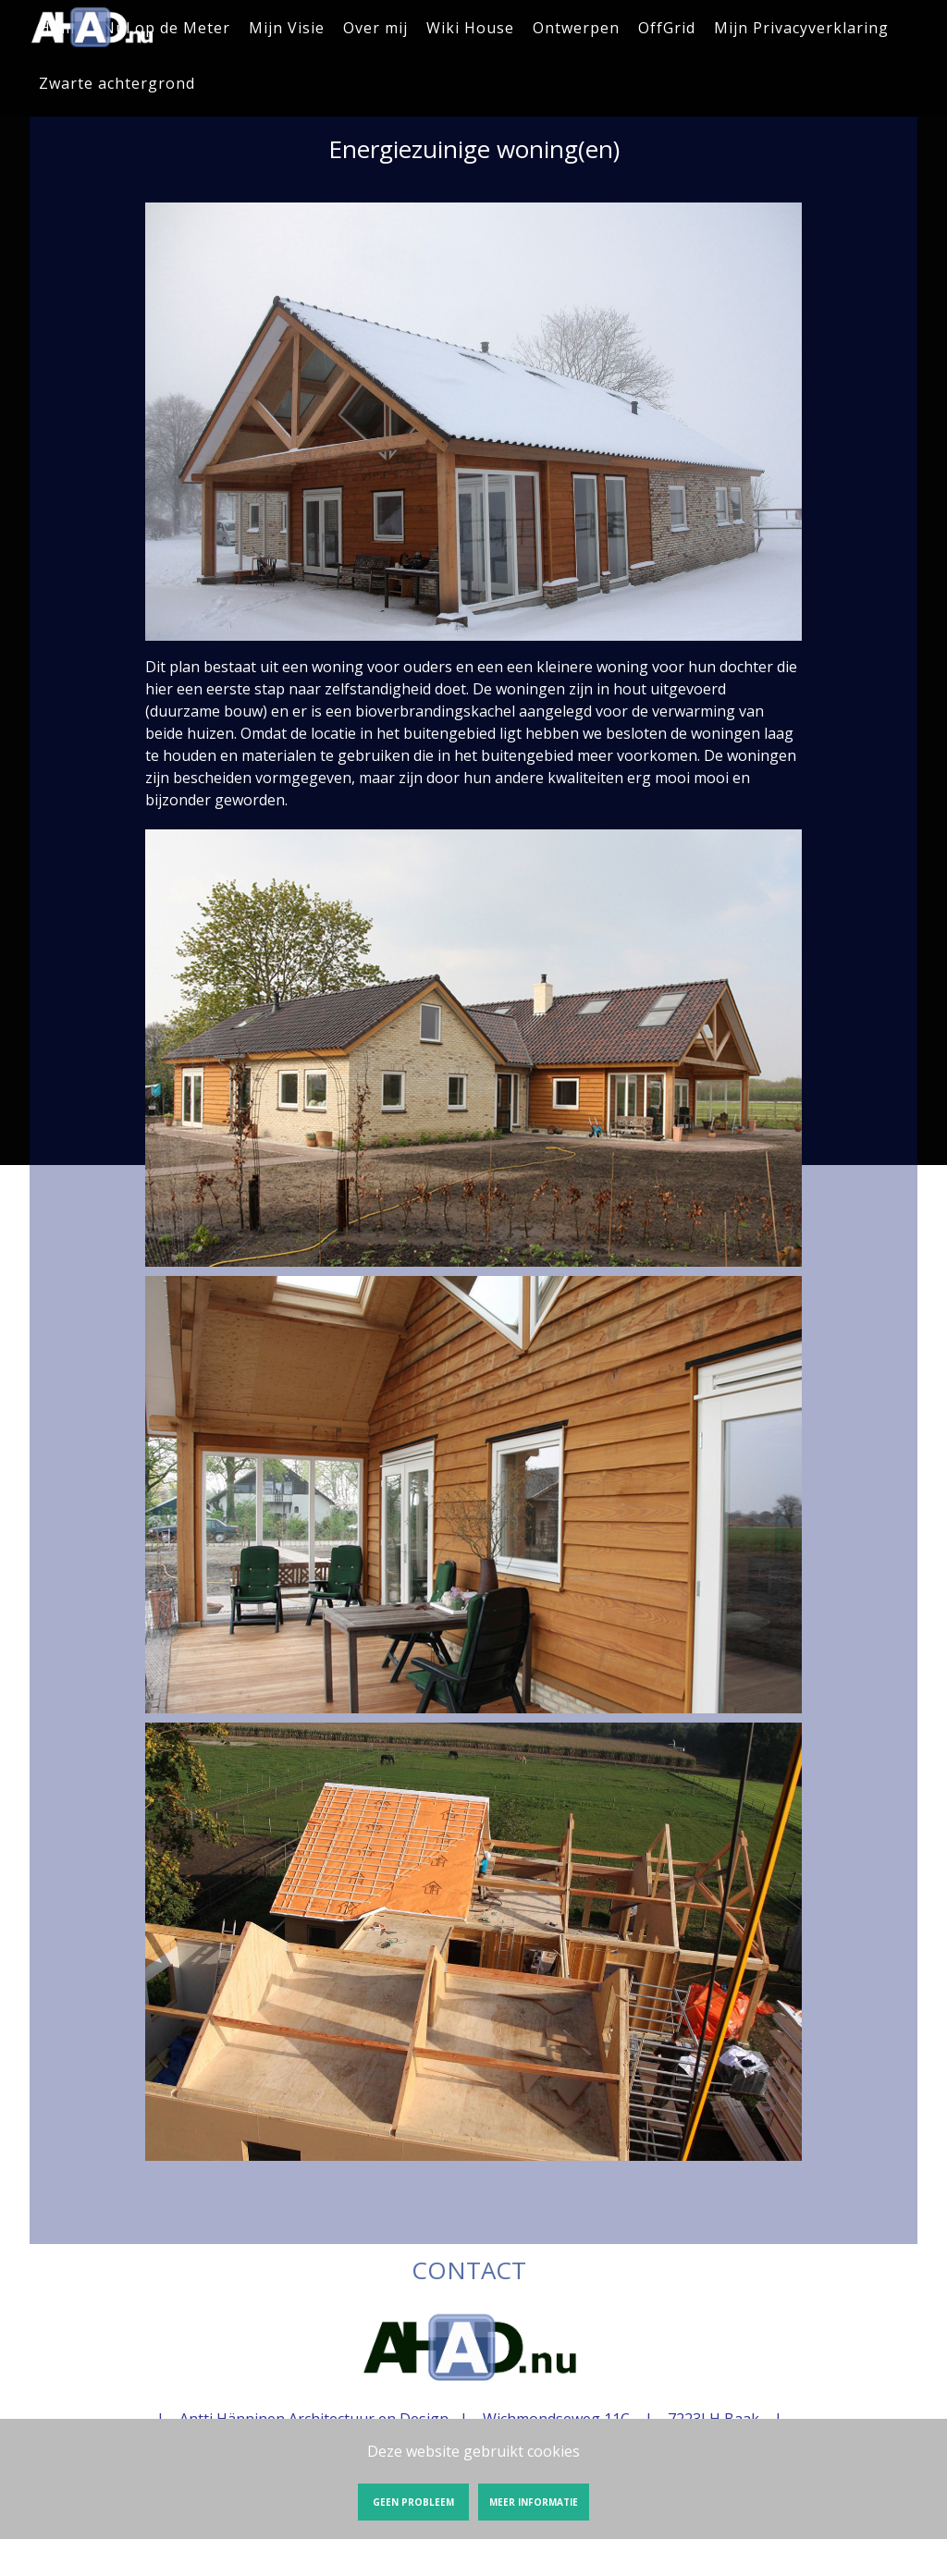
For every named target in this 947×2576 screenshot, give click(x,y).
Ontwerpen (576, 28)
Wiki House (470, 28)
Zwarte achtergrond (117, 83)
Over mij (375, 28)
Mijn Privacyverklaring (801, 28)
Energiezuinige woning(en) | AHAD (92, 28)
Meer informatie (533, 2502)
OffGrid (666, 28)
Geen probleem (413, 2502)
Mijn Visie (287, 28)
